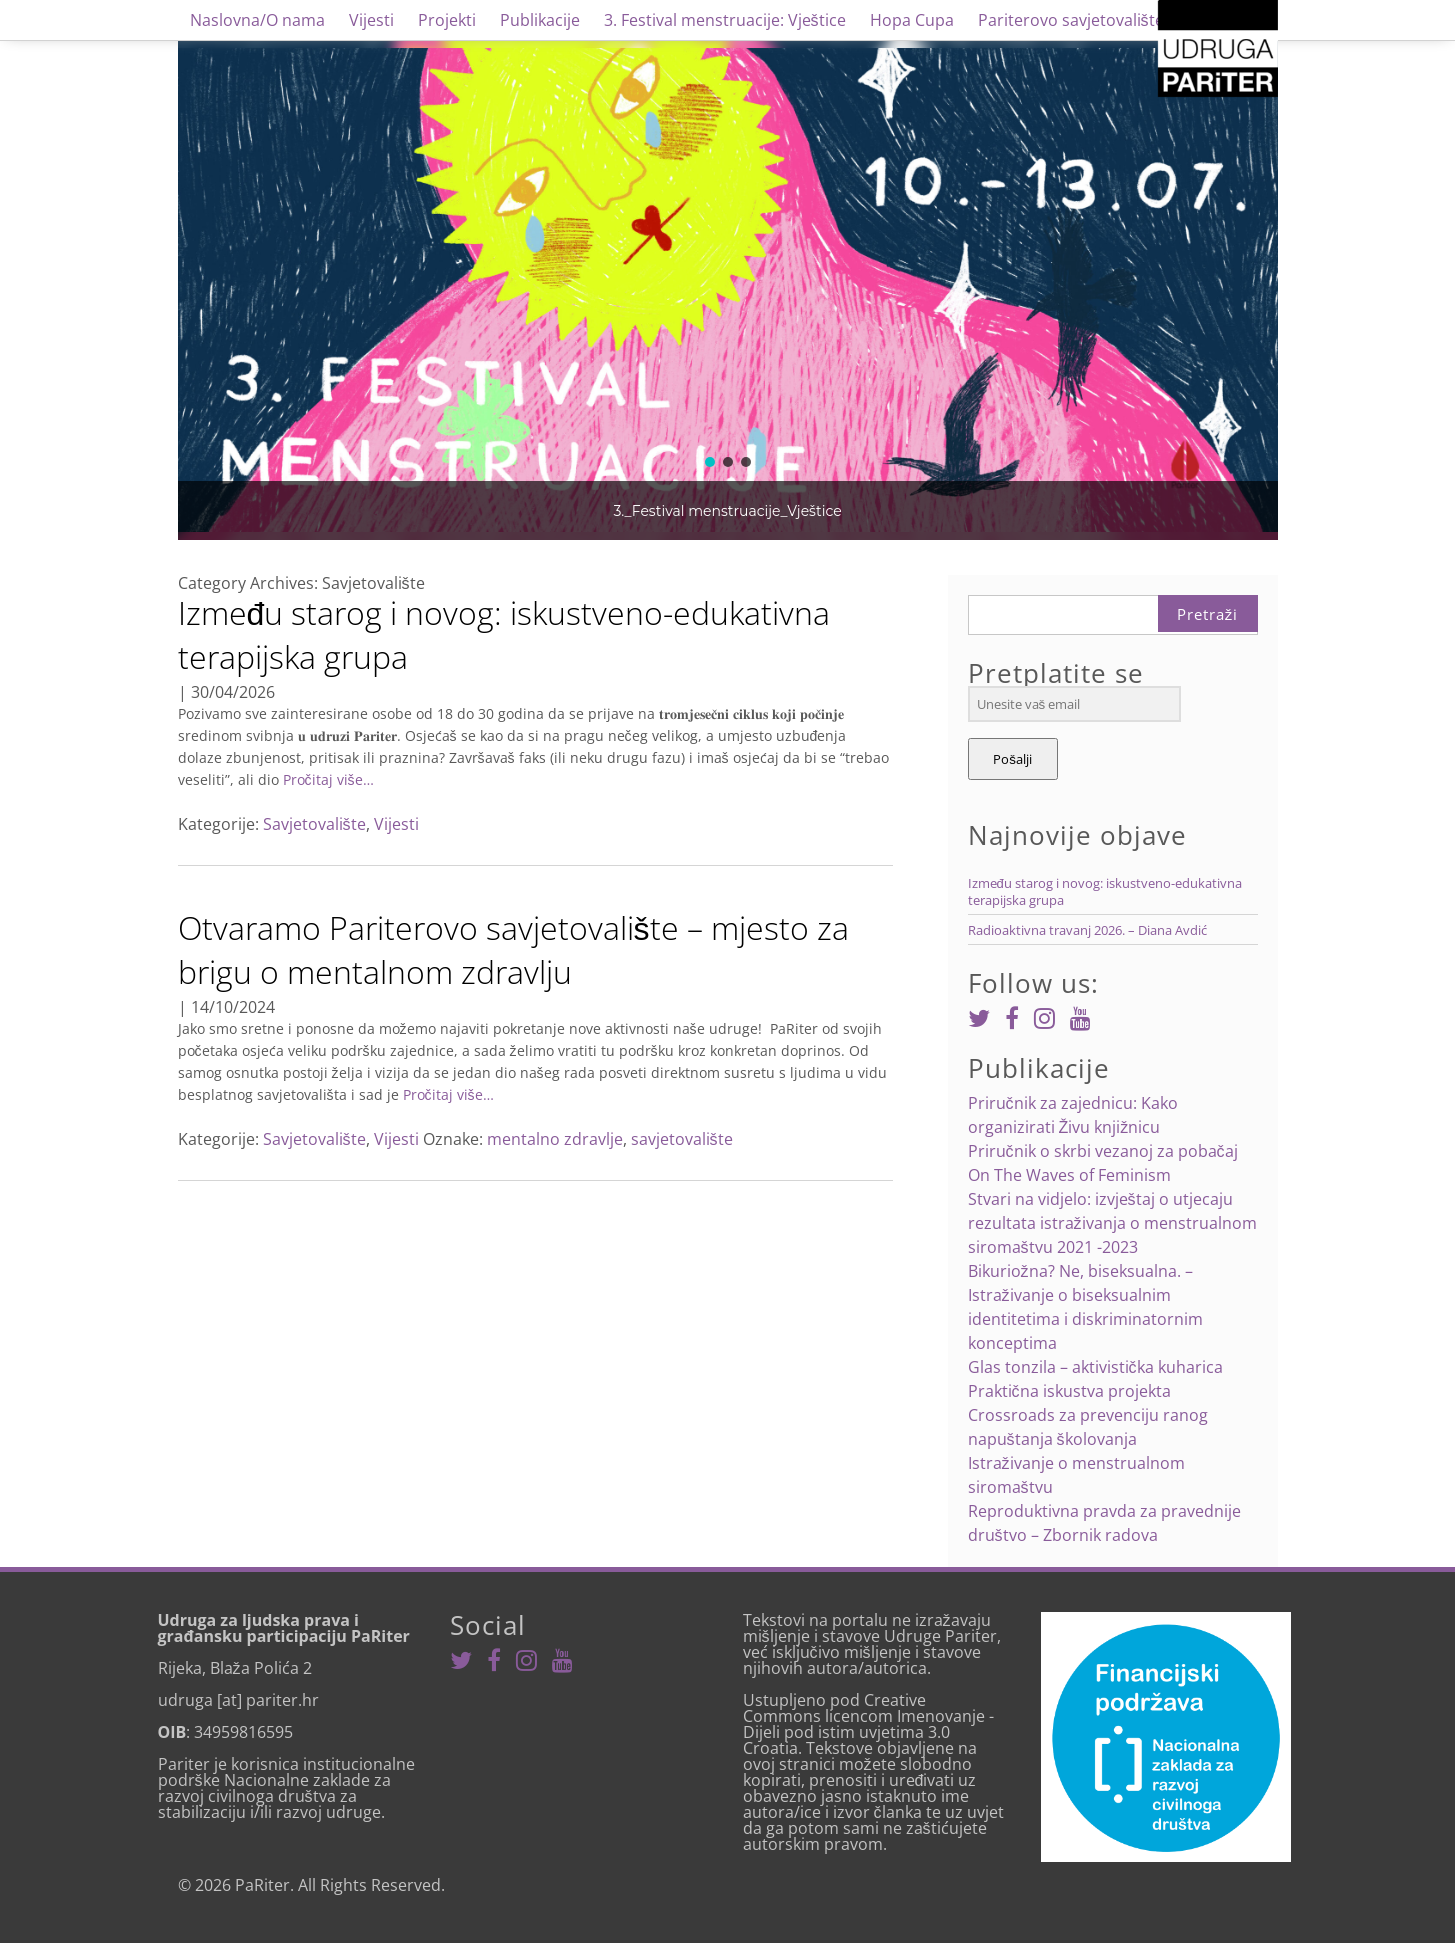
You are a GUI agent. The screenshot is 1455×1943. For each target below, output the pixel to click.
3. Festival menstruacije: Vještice (725, 20)
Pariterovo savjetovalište (1071, 20)
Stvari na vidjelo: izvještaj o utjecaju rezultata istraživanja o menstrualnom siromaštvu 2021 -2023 (1112, 1223)
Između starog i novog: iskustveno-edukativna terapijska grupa (504, 634)
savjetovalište (682, 1139)
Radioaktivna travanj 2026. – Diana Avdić (1087, 930)
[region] (728, 290)
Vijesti (371, 20)
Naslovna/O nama (257, 20)
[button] (710, 462)
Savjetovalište (314, 824)
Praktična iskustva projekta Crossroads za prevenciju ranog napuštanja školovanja (1088, 1415)
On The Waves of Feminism (1069, 1175)
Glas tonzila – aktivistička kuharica (1095, 1367)
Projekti (447, 20)
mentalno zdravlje (555, 1139)
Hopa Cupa (912, 20)
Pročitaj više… (326, 779)
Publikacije (540, 20)
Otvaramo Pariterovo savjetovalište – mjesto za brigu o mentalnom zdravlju (513, 949)
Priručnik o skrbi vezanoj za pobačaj (1103, 1151)
